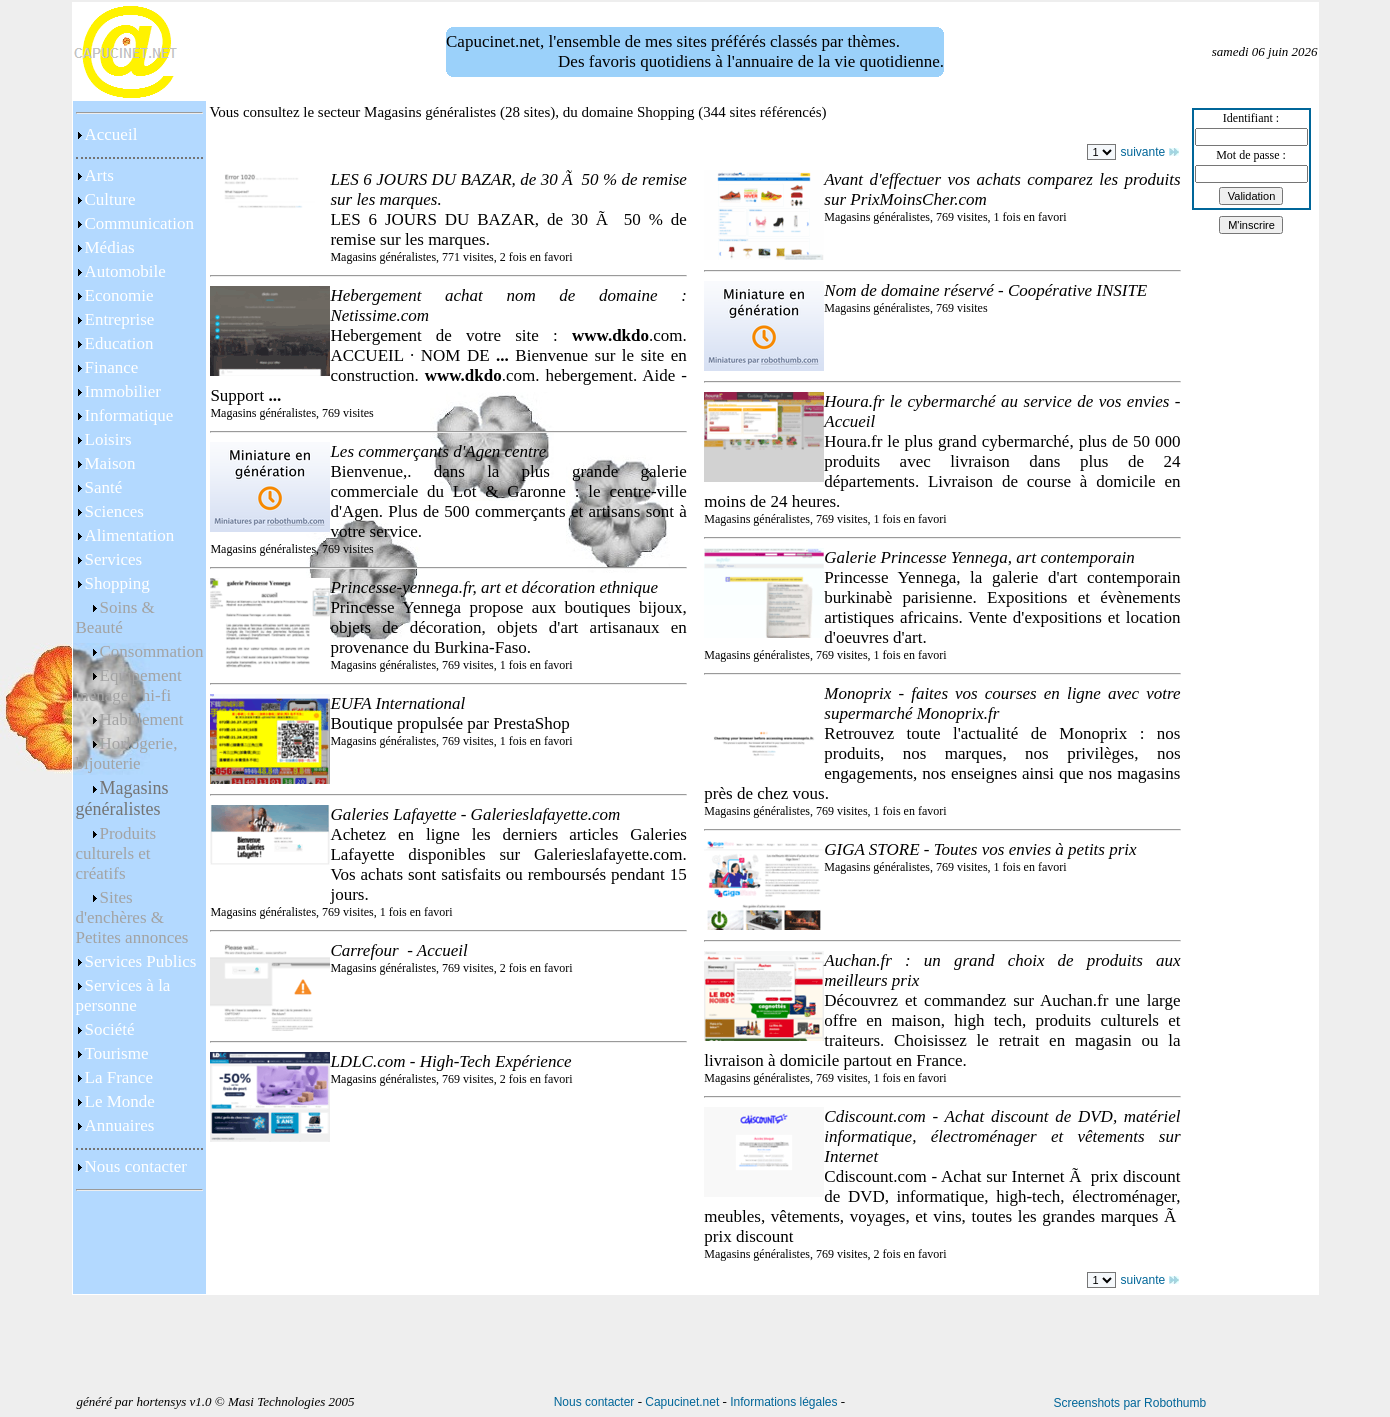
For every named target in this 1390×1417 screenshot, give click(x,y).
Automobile (125, 271)
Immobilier (123, 391)
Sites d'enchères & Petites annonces (132, 917)
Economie (119, 295)
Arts (99, 175)
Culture (110, 199)
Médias (110, 247)
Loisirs (108, 439)
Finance (112, 367)
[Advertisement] (139, 1246)
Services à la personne (123, 995)
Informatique (129, 415)
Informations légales (783, 1402)
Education (119, 343)
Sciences (114, 511)
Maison (110, 463)
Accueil (111, 134)
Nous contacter (136, 1166)
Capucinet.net (682, 1402)
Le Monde (120, 1101)
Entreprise (120, 319)
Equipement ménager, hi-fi (129, 685)
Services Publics (141, 961)
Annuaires (120, 1125)
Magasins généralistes (122, 798)
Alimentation (130, 535)
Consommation (152, 651)
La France (119, 1077)
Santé (104, 487)
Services (114, 559)
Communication (140, 223)
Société (110, 1029)
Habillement (142, 719)
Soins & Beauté (115, 617)
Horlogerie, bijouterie (127, 753)
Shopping (117, 583)
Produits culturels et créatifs (116, 853)
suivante (1149, 152)
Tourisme (117, 1053)
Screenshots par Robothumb (1129, 1403)
